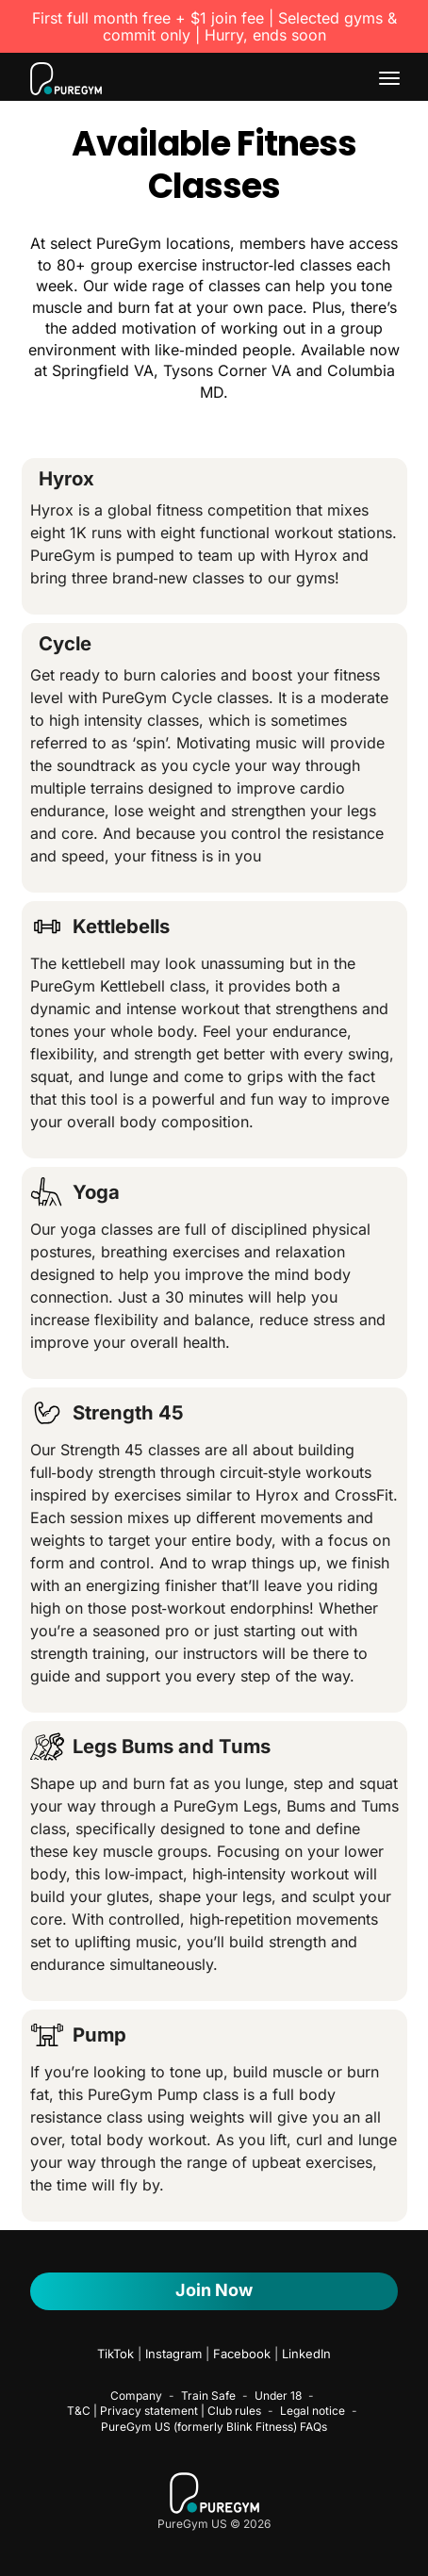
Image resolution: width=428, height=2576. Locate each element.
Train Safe (208, 2395)
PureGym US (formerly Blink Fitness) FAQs (214, 2427)
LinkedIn (306, 2353)
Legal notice (312, 2411)
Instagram (173, 2353)
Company (136, 2395)
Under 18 (278, 2395)
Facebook (242, 2353)
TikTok (115, 2353)
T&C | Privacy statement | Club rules (164, 2411)
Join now (214, 2290)
